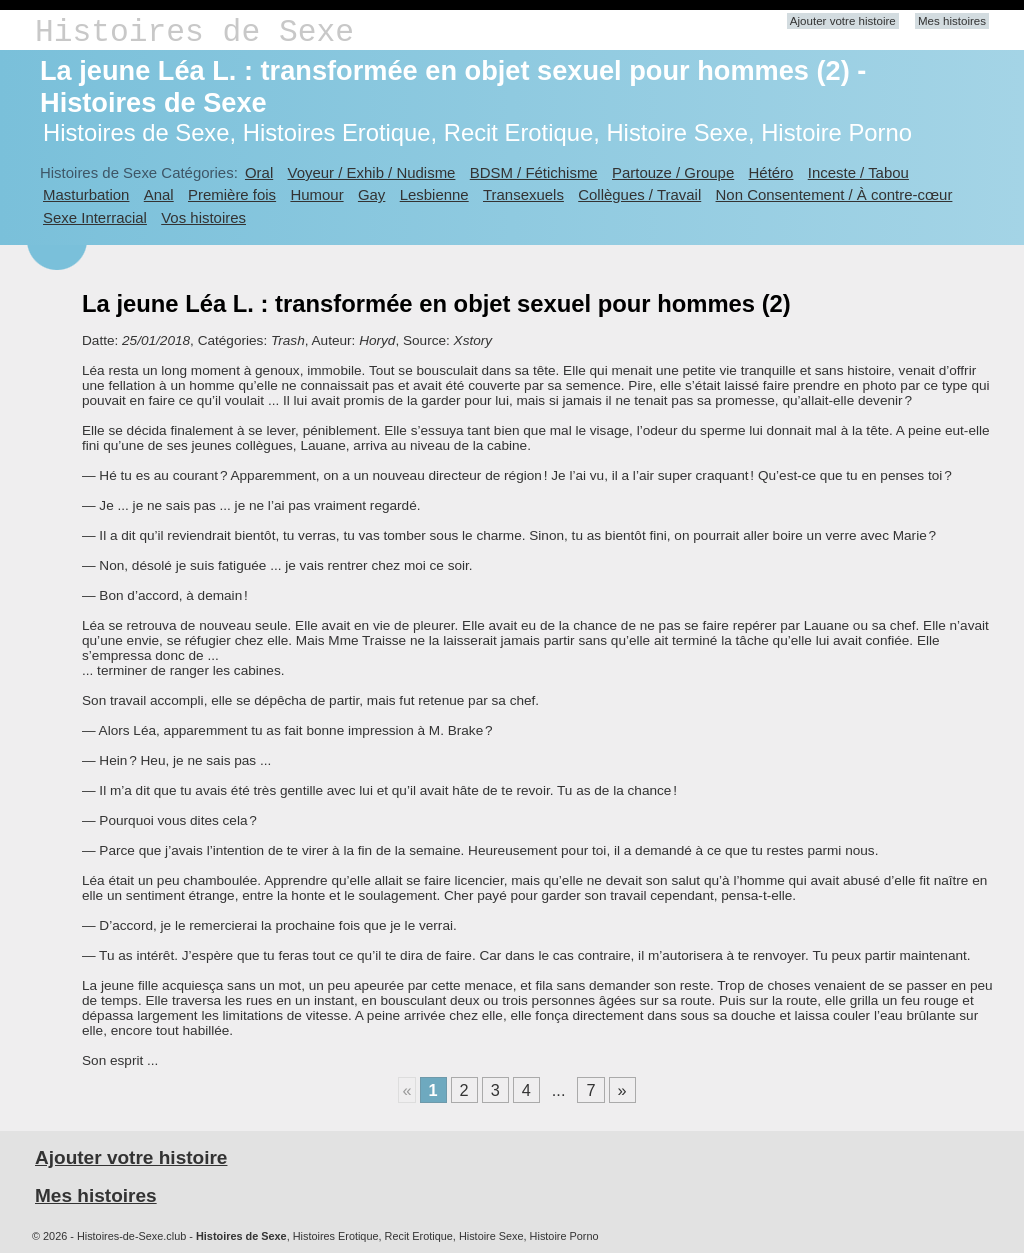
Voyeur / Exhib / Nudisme (372, 172)
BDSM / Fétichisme (534, 172)
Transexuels (523, 194)
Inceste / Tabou (858, 172)
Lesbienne (434, 194)
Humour (316, 194)
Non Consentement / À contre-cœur (834, 194)
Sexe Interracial (95, 217)
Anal (159, 194)
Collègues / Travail (639, 194)
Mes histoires (952, 21)
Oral (259, 172)
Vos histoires (203, 217)
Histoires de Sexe (194, 32)
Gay (371, 194)
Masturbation (86, 194)
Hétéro (771, 172)
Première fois (232, 194)
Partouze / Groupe (673, 172)
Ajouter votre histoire (843, 21)
